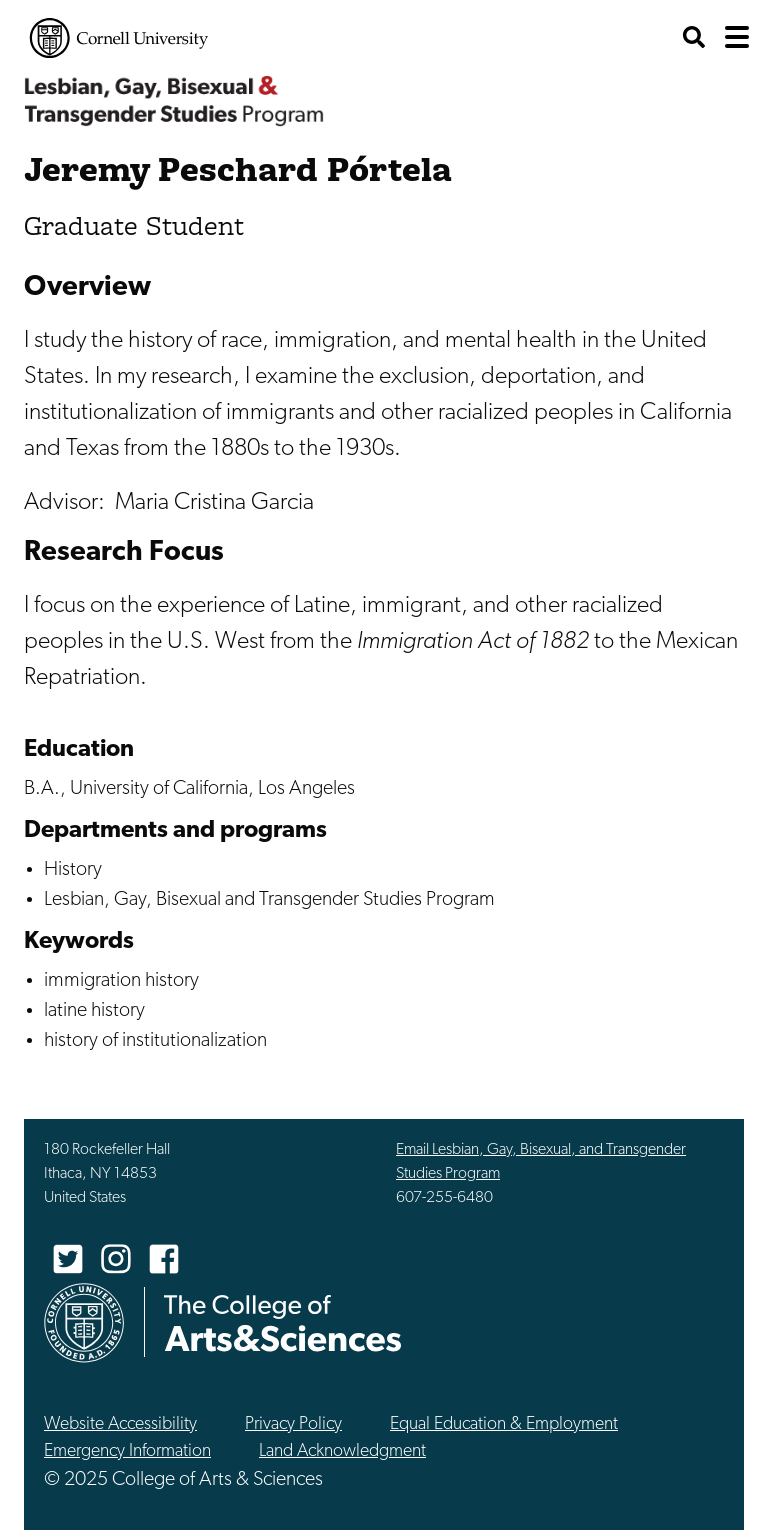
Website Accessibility (120, 1424)
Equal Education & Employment (504, 1424)
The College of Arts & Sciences (283, 1322)
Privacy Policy (293, 1424)
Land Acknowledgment (342, 1451)
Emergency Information (127, 1451)
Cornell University (119, 38)
